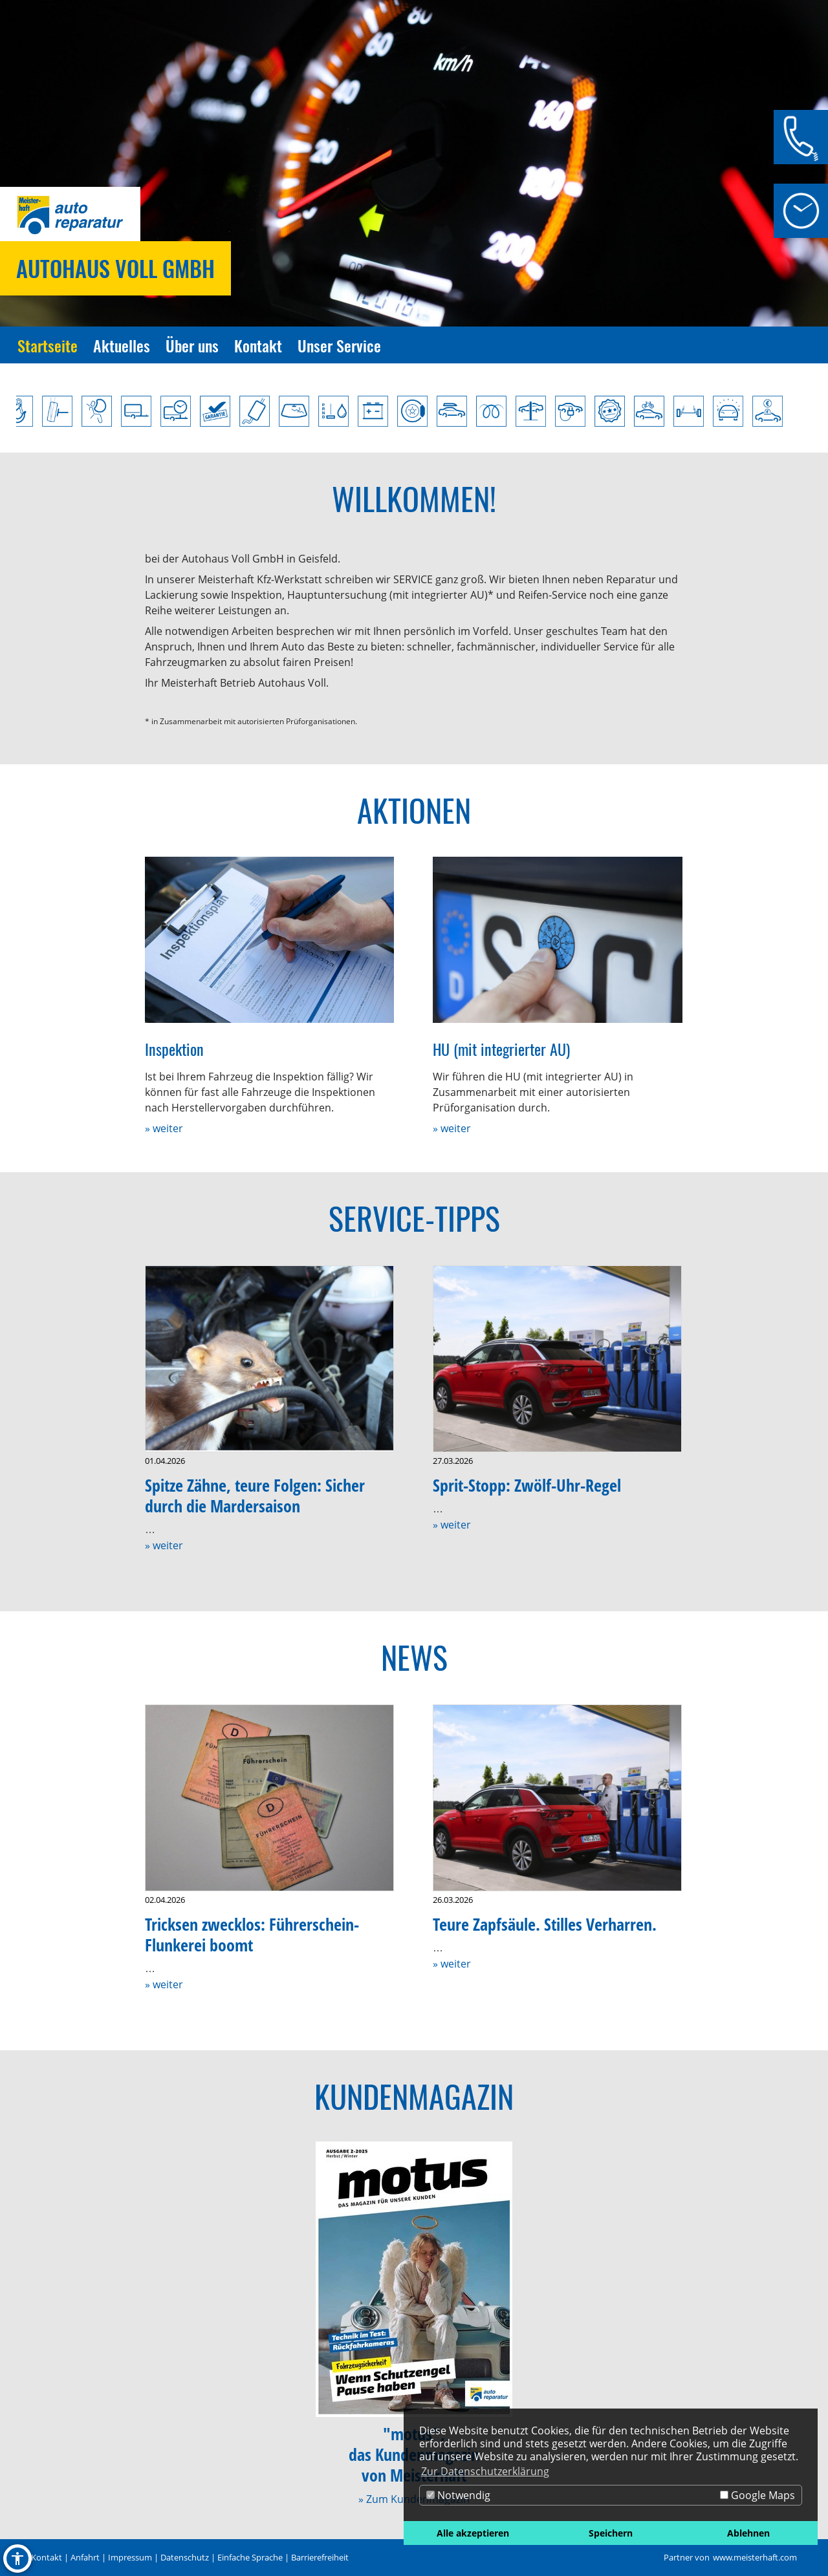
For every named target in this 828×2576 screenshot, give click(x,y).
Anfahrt (85, 2557)
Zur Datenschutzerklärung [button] (485, 2471)
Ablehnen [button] (748, 2533)
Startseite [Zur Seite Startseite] (47, 345)
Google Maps (757, 2495)
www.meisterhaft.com (755, 2557)
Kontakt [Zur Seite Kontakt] (258, 345)
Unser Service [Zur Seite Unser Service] (339, 345)
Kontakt (46, 2557)
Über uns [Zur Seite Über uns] (192, 345)
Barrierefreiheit (320, 2557)
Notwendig (458, 2495)
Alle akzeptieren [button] (473, 2533)
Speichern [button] (611, 2533)
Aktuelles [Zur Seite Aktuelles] (121, 345)
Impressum (130, 2557)
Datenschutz (184, 2557)
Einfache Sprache (250, 2557)
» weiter (164, 1128)
